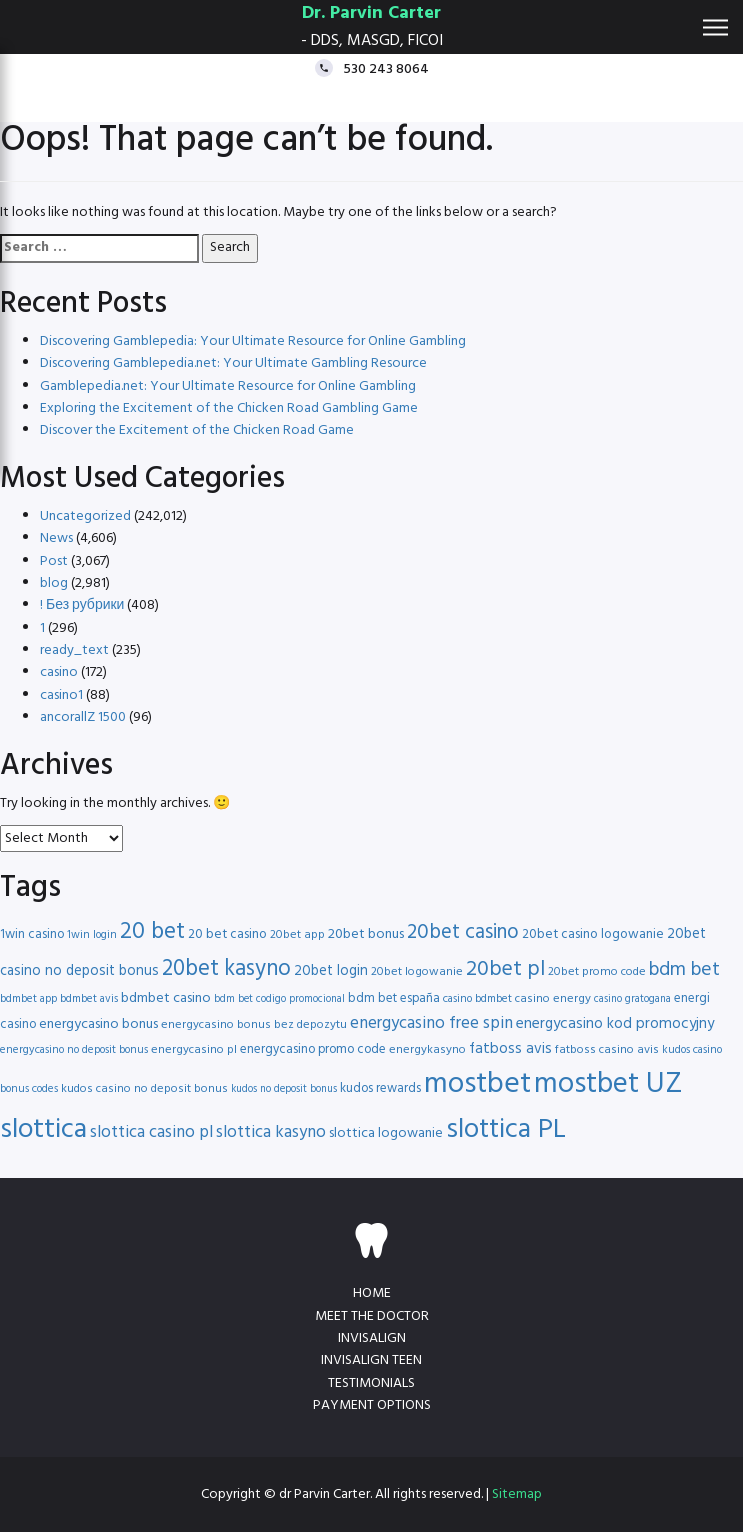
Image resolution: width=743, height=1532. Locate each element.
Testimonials (371, 1383)
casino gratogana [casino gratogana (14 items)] (632, 999)
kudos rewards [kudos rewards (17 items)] (380, 1088)
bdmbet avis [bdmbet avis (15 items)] (89, 999)
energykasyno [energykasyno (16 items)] (427, 1050)
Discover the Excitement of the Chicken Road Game (197, 430)
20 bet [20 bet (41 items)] (152, 932)
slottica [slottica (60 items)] (43, 1130)
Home (372, 1293)
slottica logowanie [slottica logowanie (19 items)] (386, 1133)
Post (54, 561)
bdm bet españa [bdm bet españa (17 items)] (394, 998)
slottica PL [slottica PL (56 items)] (506, 1130)
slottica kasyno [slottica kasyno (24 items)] (271, 1132)
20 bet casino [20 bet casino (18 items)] (227, 934)
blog (54, 583)
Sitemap (517, 1494)
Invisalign (372, 1338)
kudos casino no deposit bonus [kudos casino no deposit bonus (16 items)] (144, 1089)
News (56, 538)
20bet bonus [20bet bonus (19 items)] (366, 934)
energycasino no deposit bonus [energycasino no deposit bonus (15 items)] (74, 1050)
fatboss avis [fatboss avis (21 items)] (510, 1049)
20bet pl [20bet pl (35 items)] (505, 969)
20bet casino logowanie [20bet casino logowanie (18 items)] (593, 934)
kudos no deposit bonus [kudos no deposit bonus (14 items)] (284, 1089)
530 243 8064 (386, 68)
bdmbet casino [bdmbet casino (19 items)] (166, 998)
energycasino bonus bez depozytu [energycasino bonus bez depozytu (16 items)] (254, 1025)
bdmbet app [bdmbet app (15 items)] (28, 999)
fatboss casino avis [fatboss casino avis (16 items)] (607, 1050)
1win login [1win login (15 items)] (92, 935)
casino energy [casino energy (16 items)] (553, 999)
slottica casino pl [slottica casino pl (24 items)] (151, 1132)
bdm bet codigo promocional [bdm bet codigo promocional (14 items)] (279, 999)
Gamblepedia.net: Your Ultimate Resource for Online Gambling (228, 386)
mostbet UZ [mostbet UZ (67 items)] (608, 1084)
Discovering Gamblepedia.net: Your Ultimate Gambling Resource (233, 363)
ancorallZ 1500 (83, 717)
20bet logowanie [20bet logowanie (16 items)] (417, 972)
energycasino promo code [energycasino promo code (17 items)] (313, 1049)
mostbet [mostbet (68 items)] (477, 1084)
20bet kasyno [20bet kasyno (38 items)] (226, 969)
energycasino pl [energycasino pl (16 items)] (194, 1050)
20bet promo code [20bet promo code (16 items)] (597, 972)
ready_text (74, 650)
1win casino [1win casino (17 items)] (32, 934)
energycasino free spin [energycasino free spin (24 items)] (431, 1023)
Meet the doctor (372, 1316)
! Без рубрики (82, 605)
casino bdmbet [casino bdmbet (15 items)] (477, 999)
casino (59, 672)
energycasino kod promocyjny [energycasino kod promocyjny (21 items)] (615, 1024)
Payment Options (372, 1405)
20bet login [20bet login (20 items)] (331, 971)
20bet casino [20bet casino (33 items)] (463, 932)
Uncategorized (85, 516)
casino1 (61, 695)
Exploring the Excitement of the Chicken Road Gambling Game (229, 408)
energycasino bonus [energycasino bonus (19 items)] (98, 1024)
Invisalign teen (371, 1360)
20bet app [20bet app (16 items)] (297, 935)
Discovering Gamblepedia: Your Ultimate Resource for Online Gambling (253, 341)
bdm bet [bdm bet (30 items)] (684, 970)
